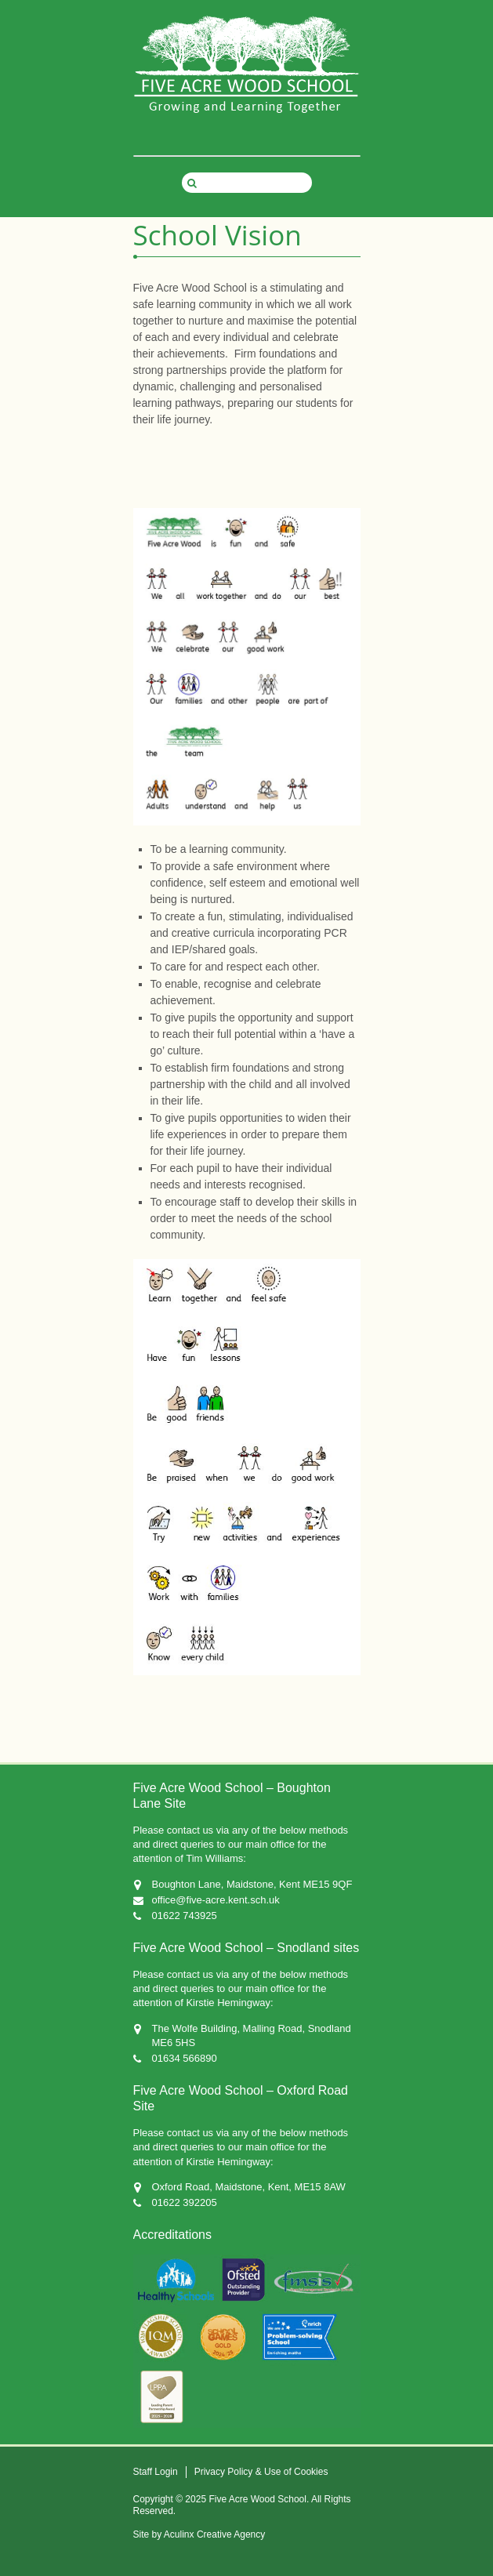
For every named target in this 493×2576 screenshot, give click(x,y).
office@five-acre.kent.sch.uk (216, 1900)
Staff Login (155, 2471)
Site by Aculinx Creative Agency (199, 2534)
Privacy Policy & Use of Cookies (261, 2471)
